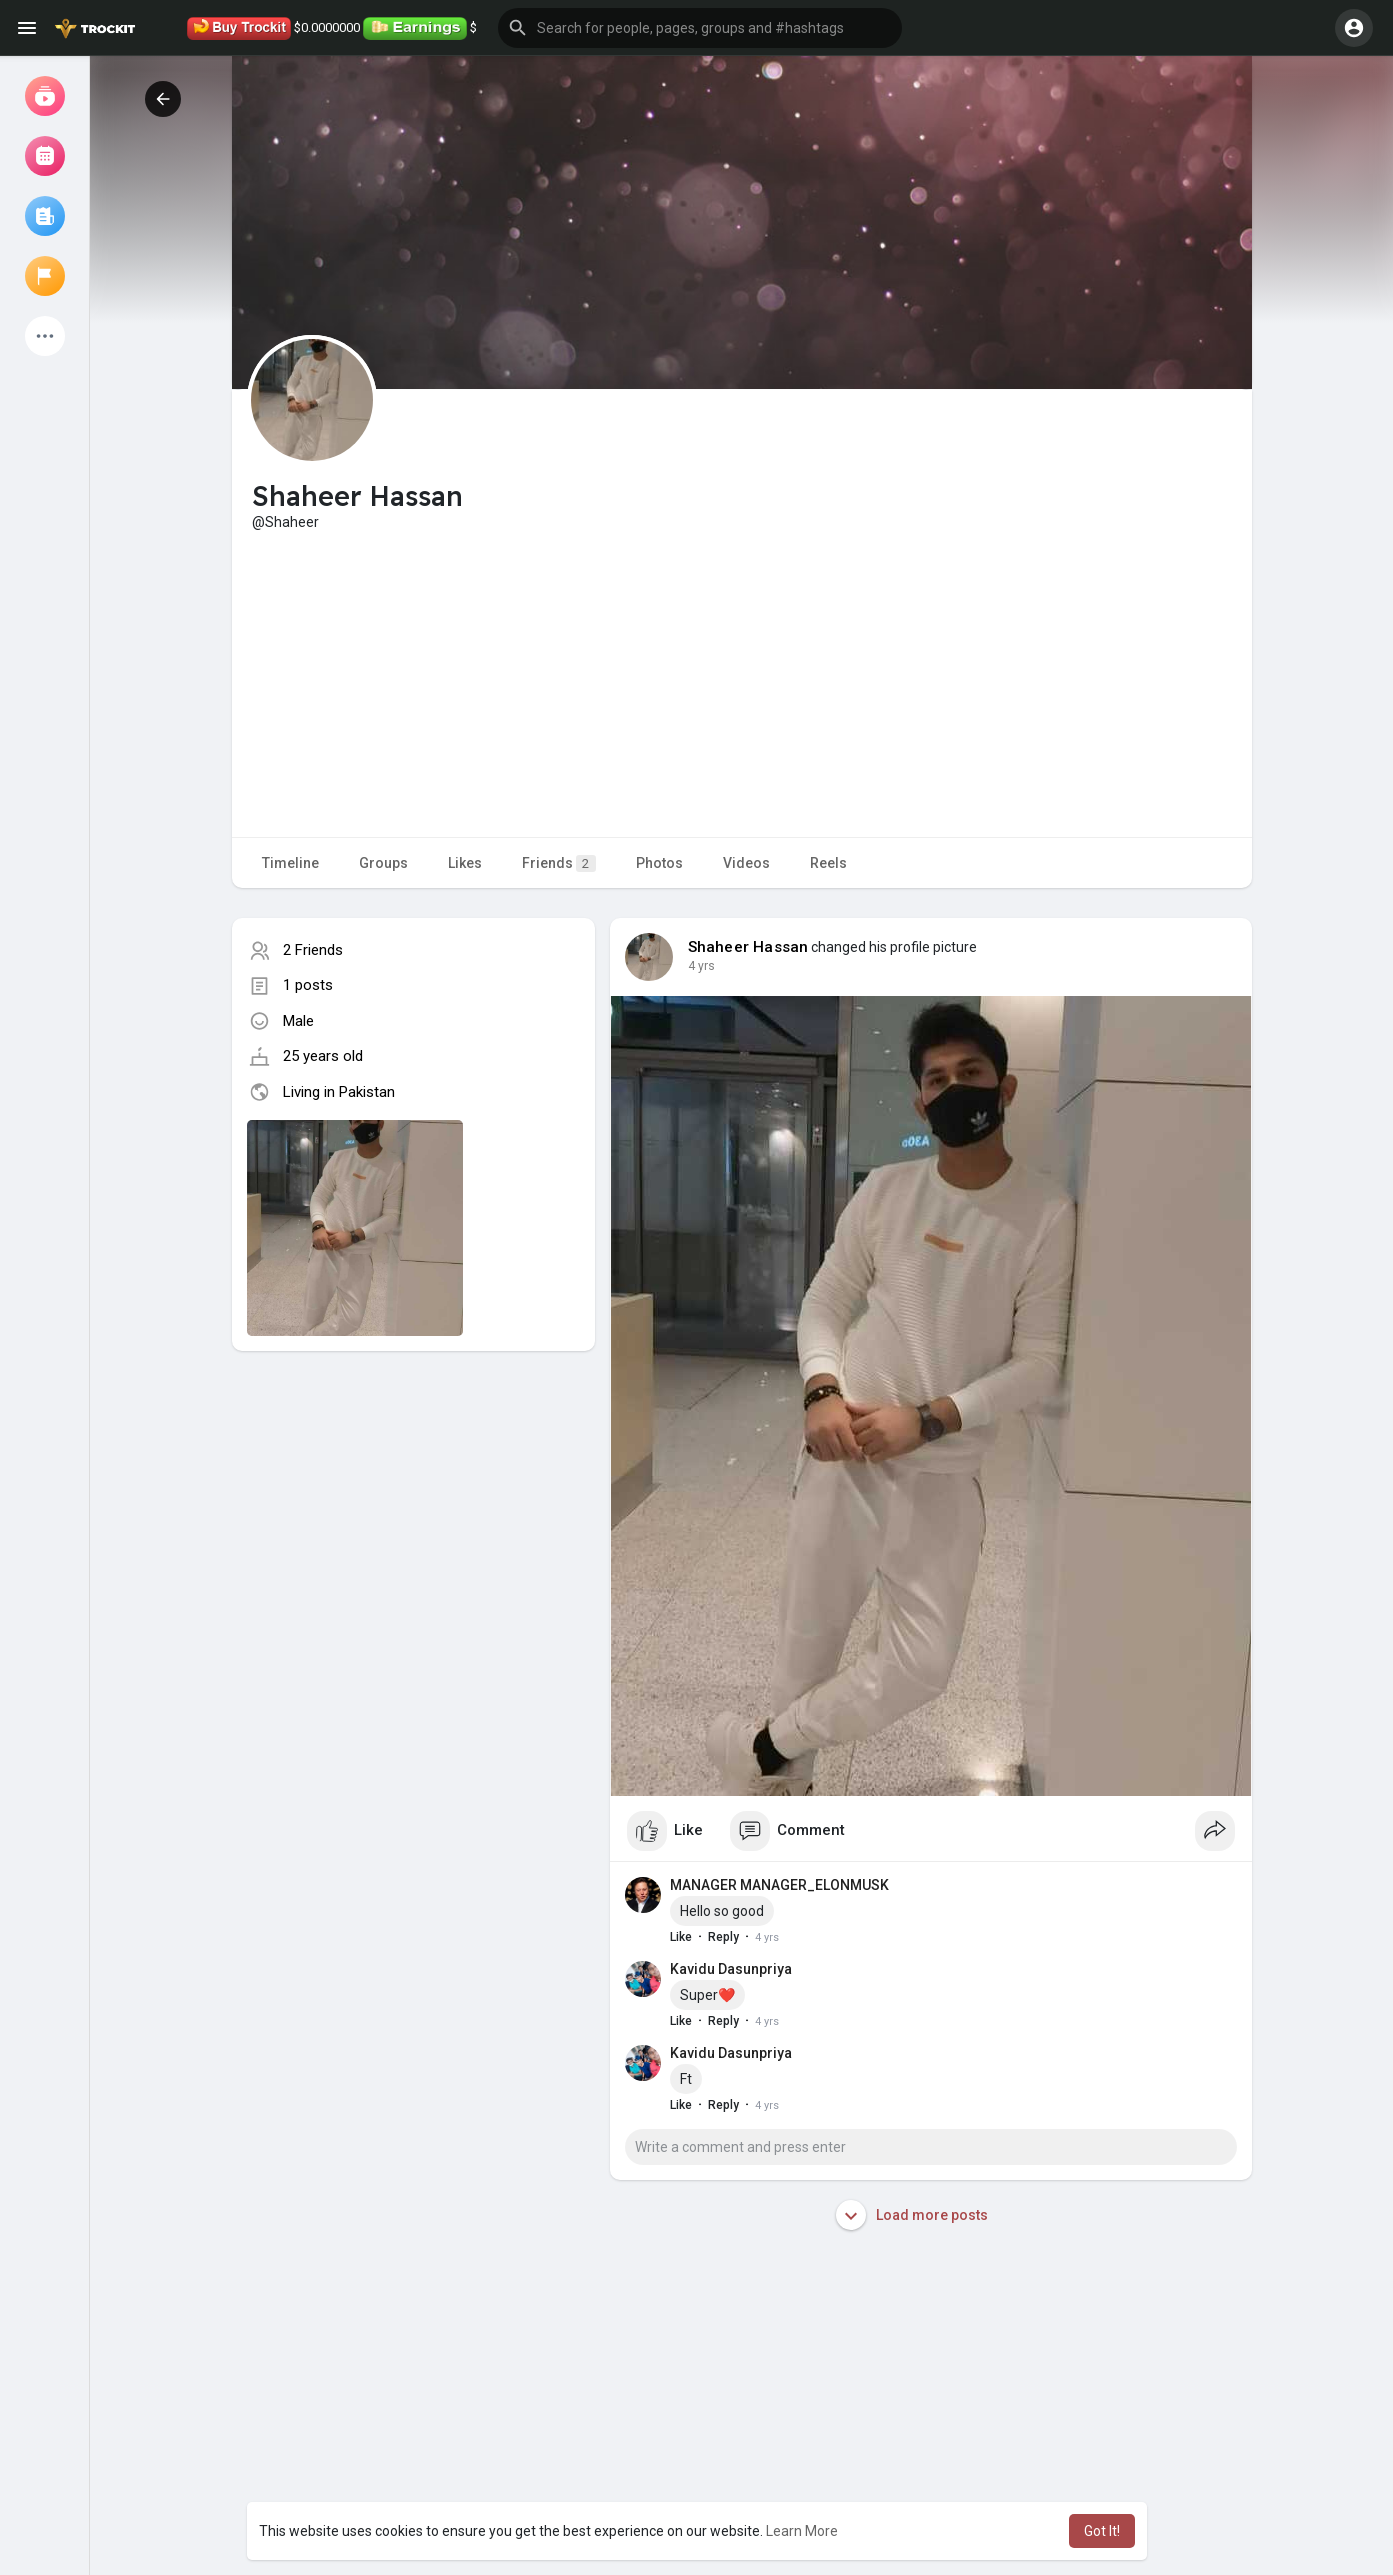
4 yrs (701, 966)
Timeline (290, 863)
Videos (746, 863)
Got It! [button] (1102, 2531)
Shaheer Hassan (748, 947)
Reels (828, 863)
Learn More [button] (802, 2531)
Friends (559, 863)
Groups (383, 863)
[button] (700, 28)
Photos (659, 863)
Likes (465, 863)
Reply (723, 1937)
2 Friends (313, 950)
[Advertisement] (742, 682)
